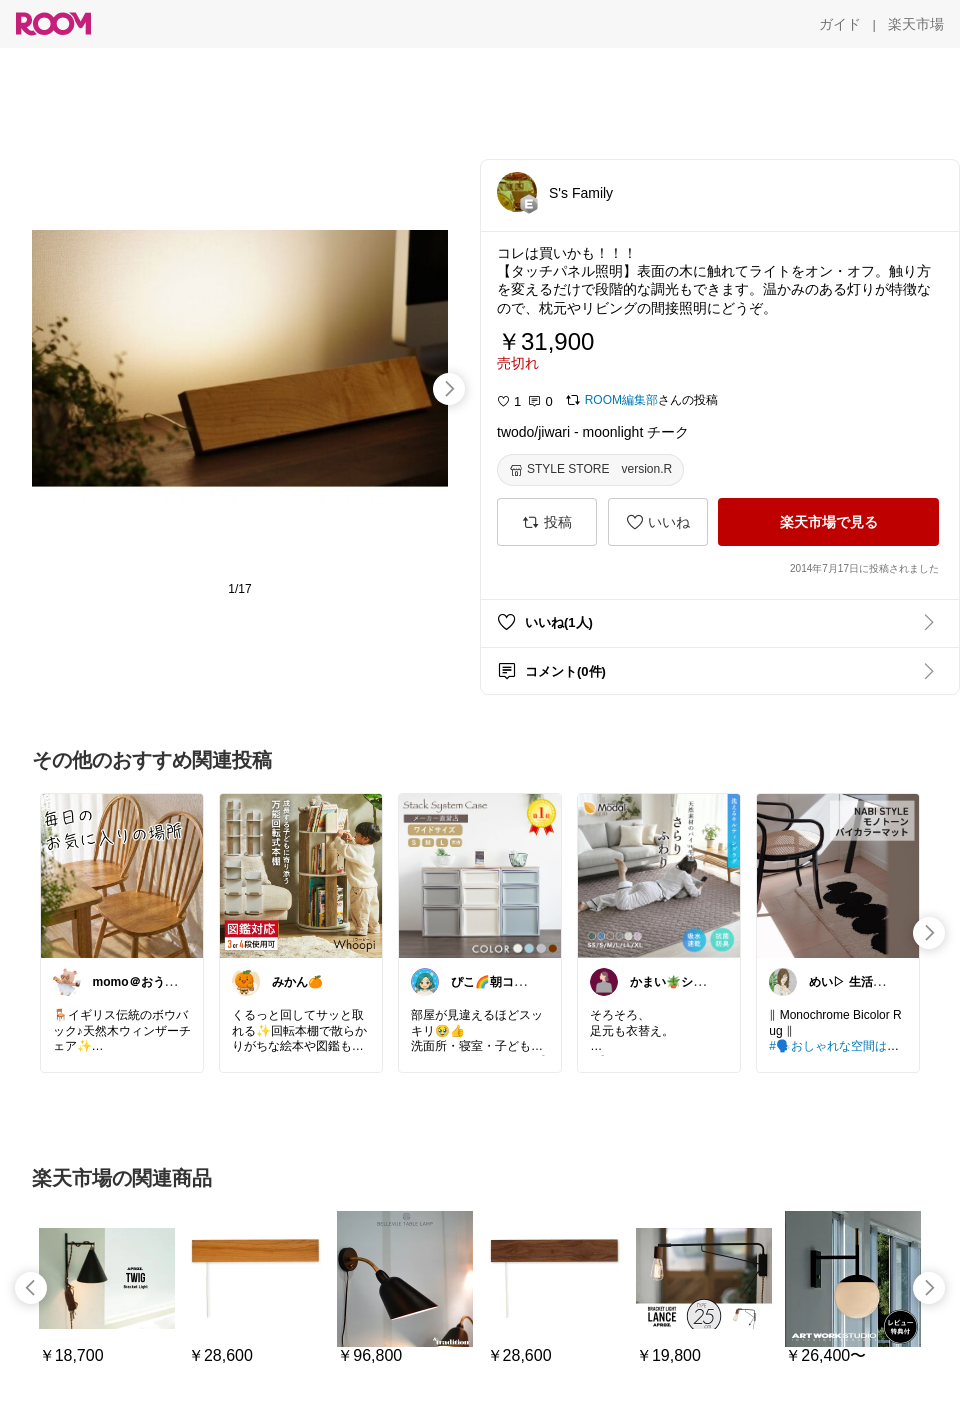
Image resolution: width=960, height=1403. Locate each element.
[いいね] (658, 522)
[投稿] (547, 522)
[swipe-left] (31, 1288)
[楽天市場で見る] (828, 522)
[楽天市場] (916, 24)
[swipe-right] (449, 389)
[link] (122, 875)
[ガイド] (840, 24)
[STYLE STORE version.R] (590, 470)
